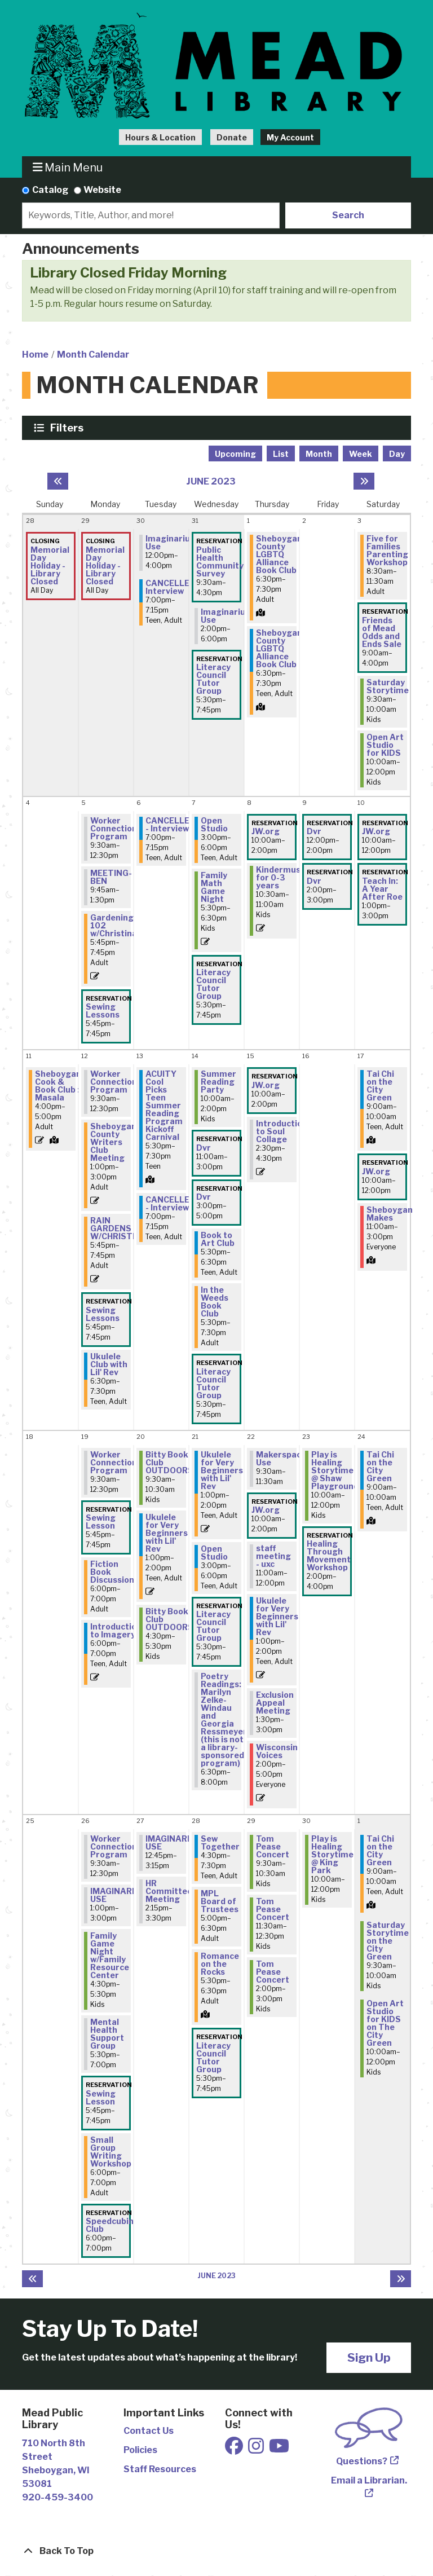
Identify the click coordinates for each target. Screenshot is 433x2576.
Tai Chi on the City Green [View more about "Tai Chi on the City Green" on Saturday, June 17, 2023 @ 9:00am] (380, 1086)
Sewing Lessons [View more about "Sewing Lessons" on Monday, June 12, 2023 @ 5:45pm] (103, 1314)
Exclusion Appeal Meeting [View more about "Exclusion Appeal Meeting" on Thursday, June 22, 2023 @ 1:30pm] (275, 1703)
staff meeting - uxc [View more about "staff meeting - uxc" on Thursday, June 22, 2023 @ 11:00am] (273, 1556)
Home (35, 354)
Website (102, 189)
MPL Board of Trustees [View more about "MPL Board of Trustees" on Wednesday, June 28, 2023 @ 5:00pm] (219, 1901)
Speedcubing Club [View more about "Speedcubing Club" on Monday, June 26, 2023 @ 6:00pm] (112, 2225)
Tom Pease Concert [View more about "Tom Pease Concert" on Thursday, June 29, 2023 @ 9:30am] (272, 1847)
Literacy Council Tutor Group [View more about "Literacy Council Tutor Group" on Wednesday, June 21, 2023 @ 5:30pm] (213, 1626)
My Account (290, 137)
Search (348, 215)
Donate (231, 137)
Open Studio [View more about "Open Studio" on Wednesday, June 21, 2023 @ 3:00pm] (214, 1553)
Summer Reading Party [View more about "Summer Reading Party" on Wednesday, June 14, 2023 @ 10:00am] (218, 1082)
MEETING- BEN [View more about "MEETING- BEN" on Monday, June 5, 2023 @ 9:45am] (111, 877)
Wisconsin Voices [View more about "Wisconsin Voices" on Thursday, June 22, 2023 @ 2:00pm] (277, 1751)
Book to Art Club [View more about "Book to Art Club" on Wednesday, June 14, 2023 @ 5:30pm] (218, 1239)
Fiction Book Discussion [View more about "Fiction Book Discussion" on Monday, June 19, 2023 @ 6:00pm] (112, 1572)
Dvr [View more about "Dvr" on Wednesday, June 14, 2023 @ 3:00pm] (203, 1197)
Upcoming (235, 454)
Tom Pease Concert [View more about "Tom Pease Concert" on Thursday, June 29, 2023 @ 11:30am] (272, 1909)
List (281, 454)
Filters (68, 427)
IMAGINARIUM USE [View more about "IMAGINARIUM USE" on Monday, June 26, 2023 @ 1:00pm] (118, 1895)
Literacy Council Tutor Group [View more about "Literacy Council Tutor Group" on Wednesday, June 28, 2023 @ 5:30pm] (213, 2057)
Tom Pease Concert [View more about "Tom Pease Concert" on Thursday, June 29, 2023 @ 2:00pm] (272, 1972)
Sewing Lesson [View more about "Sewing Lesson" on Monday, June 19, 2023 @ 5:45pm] (101, 1522)
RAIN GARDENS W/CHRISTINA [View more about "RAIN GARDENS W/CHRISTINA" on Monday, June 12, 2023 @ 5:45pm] (118, 1228)
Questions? (361, 2461)
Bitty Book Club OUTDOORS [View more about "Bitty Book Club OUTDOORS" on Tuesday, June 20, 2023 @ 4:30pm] (169, 1619)
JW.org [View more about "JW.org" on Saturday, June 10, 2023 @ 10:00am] (376, 831)
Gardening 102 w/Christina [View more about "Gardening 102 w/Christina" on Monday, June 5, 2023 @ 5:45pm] (113, 925)
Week (360, 454)
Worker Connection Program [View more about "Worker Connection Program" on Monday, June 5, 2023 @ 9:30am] (113, 828)
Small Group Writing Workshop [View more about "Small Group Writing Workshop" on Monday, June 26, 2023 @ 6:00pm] (110, 2152)
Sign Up (369, 2357)
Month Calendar (93, 354)
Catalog (50, 189)
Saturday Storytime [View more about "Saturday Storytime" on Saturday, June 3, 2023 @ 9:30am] (387, 686)
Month (319, 454)
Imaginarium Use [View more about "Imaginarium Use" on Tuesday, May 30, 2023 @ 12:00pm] (171, 543)
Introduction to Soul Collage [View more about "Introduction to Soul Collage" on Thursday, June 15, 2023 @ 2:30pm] (281, 1131)
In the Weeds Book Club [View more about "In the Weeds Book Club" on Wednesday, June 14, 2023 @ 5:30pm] (214, 1302)
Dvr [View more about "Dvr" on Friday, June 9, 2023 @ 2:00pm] (314, 881)
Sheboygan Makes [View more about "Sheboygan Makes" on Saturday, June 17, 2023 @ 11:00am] (389, 1214)
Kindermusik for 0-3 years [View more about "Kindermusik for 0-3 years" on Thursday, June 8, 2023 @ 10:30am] (282, 878)
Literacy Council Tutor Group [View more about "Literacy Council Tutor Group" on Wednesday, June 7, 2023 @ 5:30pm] (213, 984)
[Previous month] (57, 481)
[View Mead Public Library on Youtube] (279, 2449)
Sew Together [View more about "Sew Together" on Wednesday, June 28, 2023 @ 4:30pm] (220, 1843)
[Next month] (364, 481)
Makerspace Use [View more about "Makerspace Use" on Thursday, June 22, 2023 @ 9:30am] (281, 1459)
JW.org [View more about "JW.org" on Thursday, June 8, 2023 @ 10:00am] (265, 831)
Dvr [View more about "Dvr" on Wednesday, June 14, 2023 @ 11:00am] (203, 1148)
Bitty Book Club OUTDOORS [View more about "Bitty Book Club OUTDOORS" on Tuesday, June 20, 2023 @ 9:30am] (169, 1462)
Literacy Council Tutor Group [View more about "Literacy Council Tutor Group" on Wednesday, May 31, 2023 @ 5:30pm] (213, 679)
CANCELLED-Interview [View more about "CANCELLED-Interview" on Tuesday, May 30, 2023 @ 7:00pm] (172, 587)
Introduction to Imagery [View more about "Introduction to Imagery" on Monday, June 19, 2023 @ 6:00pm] (116, 1631)
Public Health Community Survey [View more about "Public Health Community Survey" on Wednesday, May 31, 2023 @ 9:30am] (220, 562)
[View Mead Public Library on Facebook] (235, 2449)
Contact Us (148, 2430)
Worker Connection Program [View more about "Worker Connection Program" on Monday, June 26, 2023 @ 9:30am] (113, 1847)
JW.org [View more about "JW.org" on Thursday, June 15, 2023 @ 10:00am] (265, 1085)
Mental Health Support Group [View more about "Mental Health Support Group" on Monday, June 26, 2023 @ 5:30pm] (107, 2034)
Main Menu (68, 167)
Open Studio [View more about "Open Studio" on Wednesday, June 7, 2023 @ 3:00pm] (214, 825)
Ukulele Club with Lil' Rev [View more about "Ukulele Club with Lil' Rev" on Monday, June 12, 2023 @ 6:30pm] (108, 1364)
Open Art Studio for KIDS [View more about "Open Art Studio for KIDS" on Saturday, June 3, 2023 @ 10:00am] (385, 745)
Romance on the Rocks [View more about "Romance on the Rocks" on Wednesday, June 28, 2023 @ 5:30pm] (220, 1964)
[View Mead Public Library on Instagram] (257, 2449)
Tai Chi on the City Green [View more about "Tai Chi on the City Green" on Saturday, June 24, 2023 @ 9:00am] (380, 1466)
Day (397, 454)
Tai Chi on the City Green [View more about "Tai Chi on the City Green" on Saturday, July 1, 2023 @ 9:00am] (380, 1850)
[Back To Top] (216, 2551)
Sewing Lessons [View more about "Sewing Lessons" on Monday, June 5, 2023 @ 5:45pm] (103, 1011)
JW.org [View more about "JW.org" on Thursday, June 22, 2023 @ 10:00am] (265, 1510)
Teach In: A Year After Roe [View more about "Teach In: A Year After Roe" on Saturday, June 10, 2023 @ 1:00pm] (382, 889)
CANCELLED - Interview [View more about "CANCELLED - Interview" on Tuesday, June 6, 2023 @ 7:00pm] (170, 825)
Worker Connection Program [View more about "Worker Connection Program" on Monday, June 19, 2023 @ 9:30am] (113, 1462)
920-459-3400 (57, 2497)
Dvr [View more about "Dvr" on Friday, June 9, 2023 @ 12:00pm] (314, 831)
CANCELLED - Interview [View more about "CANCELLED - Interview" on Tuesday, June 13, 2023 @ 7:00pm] (170, 1204)
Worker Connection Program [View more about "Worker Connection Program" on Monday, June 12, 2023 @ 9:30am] (113, 1082)
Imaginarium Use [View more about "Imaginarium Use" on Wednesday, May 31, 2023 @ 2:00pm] (227, 616)
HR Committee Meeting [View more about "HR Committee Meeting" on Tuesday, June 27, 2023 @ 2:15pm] (168, 1891)
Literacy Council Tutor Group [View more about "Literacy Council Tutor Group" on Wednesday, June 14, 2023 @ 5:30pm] (213, 1383)
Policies (140, 2450)
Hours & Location (160, 137)
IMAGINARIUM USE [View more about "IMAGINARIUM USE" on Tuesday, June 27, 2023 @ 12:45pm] (173, 1843)
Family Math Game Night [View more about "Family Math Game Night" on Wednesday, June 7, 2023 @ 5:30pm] (214, 887)
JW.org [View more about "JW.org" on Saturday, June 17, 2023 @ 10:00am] (376, 1171)
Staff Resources (159, 2469)
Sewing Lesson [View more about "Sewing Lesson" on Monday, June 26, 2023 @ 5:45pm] (101, 2098)
